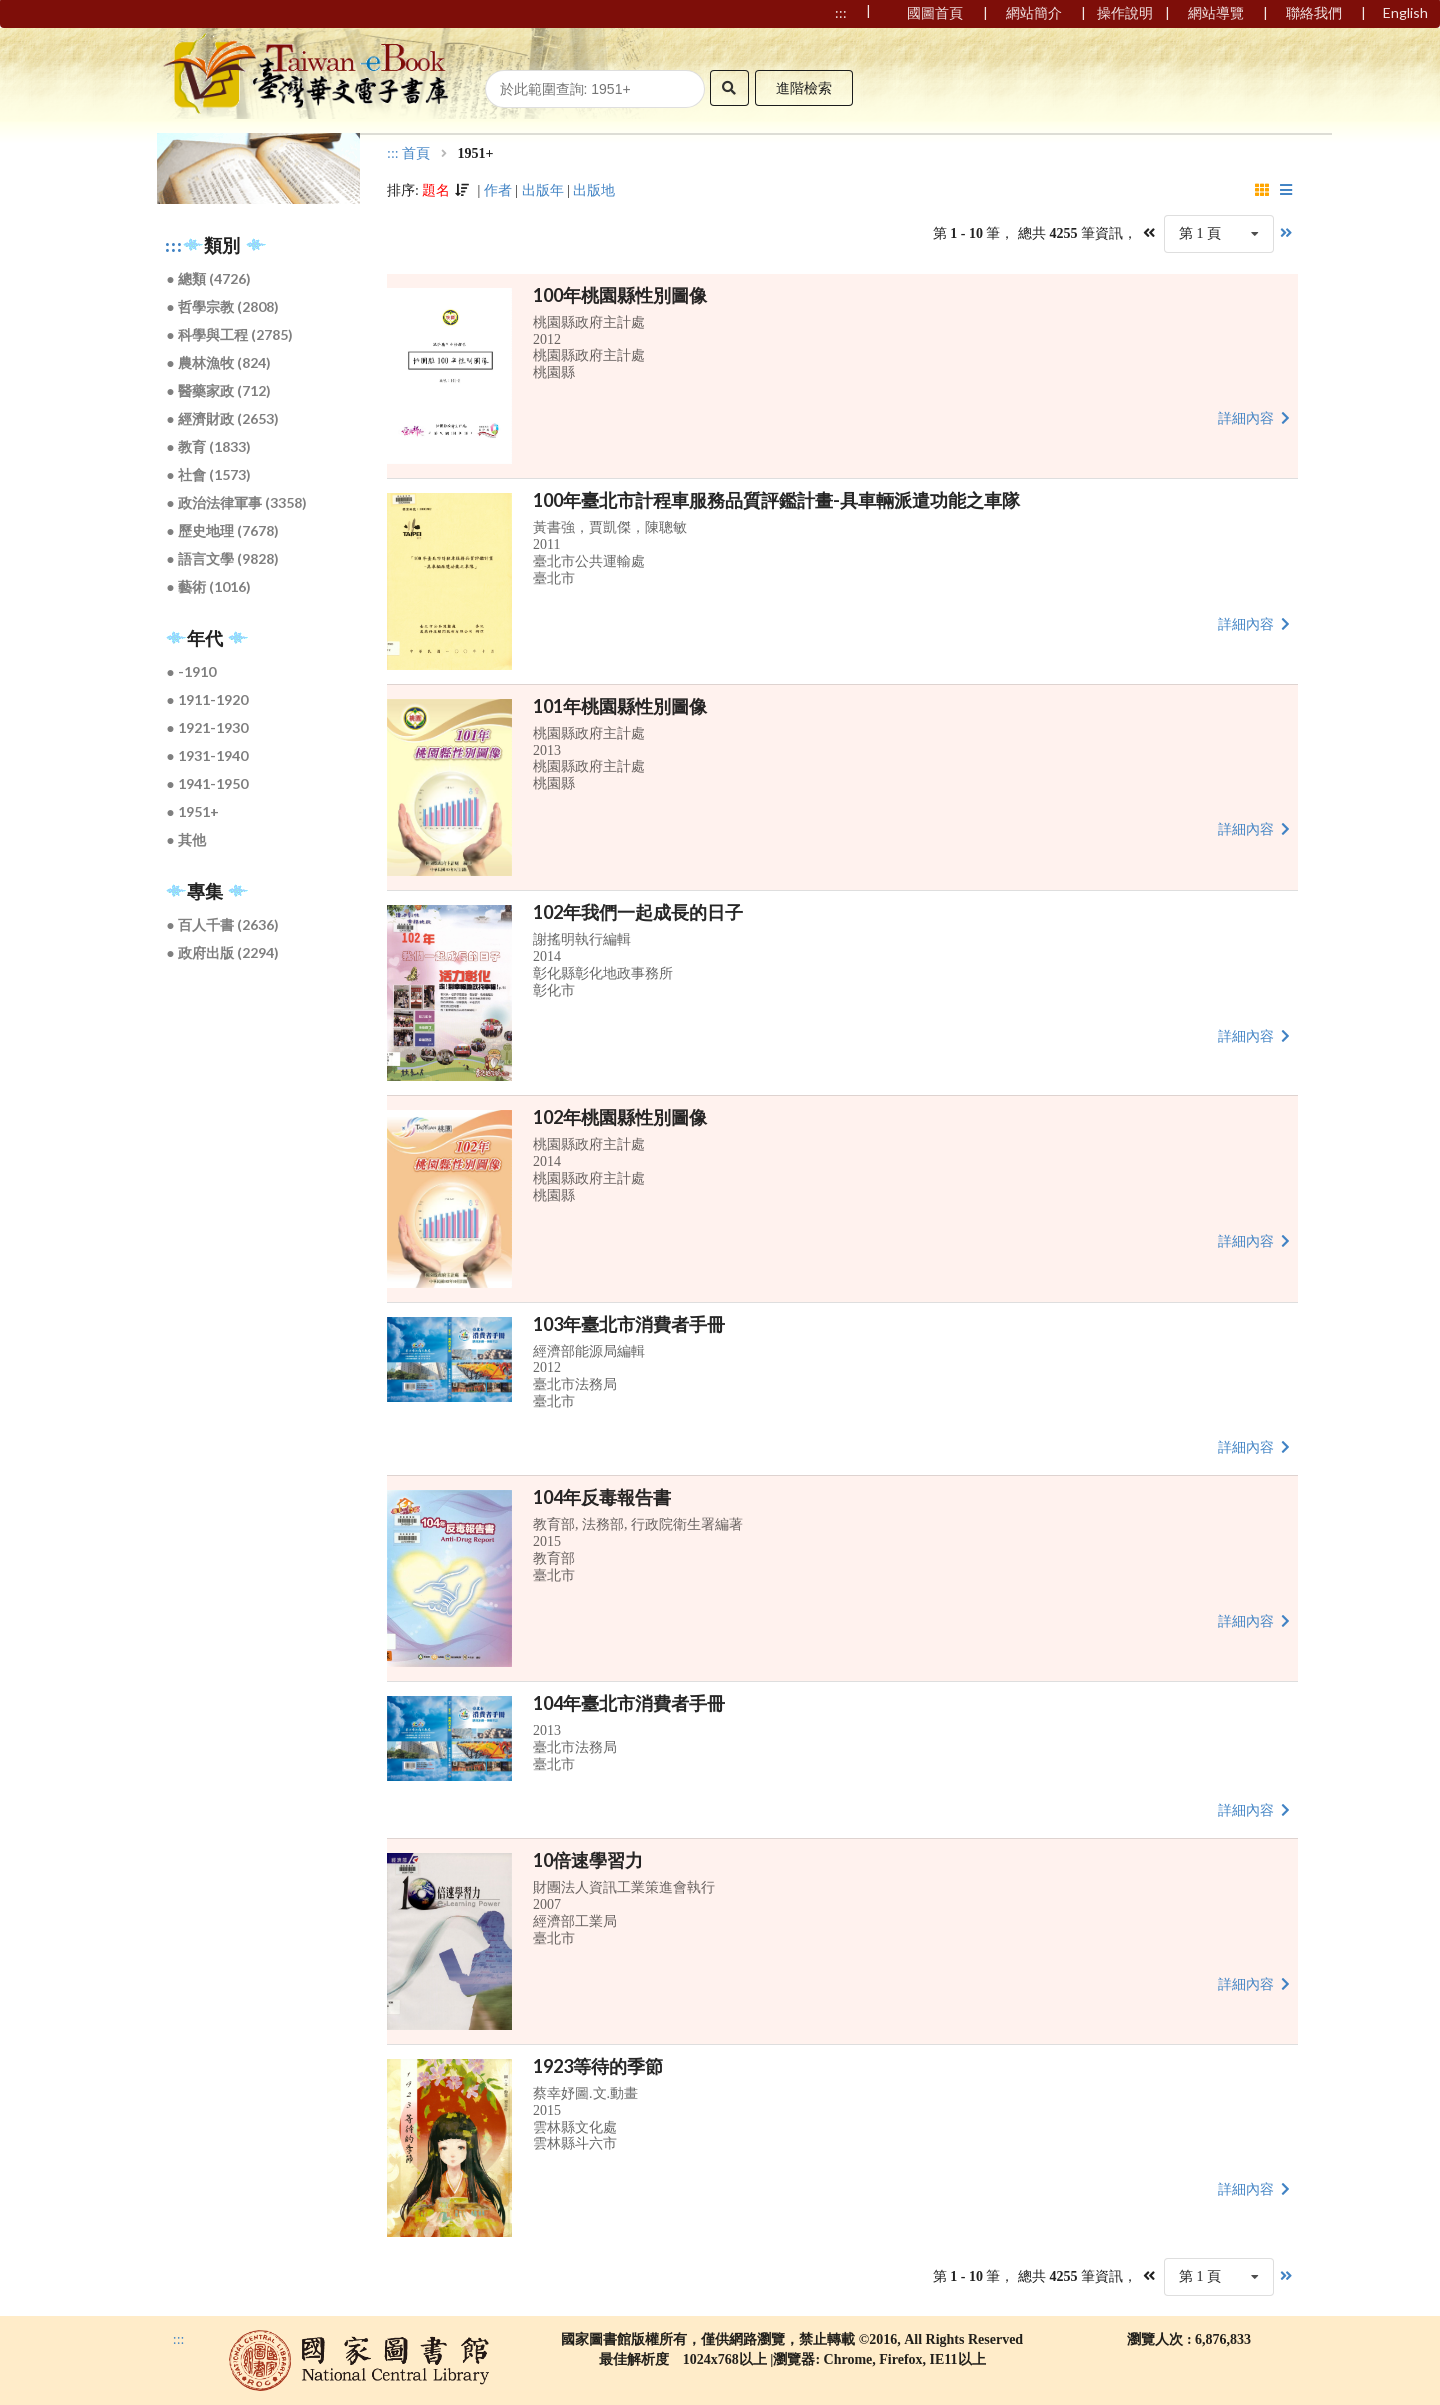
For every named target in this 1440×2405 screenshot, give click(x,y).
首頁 (416, 154)
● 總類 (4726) (209, 278)
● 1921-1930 (207, 727)
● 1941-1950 (207, 783)
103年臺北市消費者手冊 (629, 1324)
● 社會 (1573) (209, 474)
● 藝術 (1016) (209, 586)
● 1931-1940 (207, 755)
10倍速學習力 (588, 1860)
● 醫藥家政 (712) (219, 390)
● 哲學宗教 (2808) (223, 306)
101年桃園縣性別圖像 (620, 706)
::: (174, 246)
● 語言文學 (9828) (223, 558)
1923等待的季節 (598, 2066)
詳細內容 (1256, 417)
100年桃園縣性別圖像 (620, 295)
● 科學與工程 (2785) (230, 334)
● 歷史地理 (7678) (223, 530)
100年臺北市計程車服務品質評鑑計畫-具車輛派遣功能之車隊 (776, 500)
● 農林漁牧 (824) (219, 362)
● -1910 (191, 671)
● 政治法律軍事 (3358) (237, 502)
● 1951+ (193, 811)
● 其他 (186, 839)
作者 (498, 190)
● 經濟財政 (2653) (223, 418)
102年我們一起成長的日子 (638, 912)
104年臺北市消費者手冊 (629, 1703)
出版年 (543, 190)
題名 (436, 190)
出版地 (594, 190)
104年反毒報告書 (602, 1497)
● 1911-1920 (207, 699)
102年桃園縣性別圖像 (620, 1117)
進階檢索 (804, 87)
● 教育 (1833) (209, 446)
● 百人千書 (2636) (223, 924)
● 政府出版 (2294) (223, 952)
